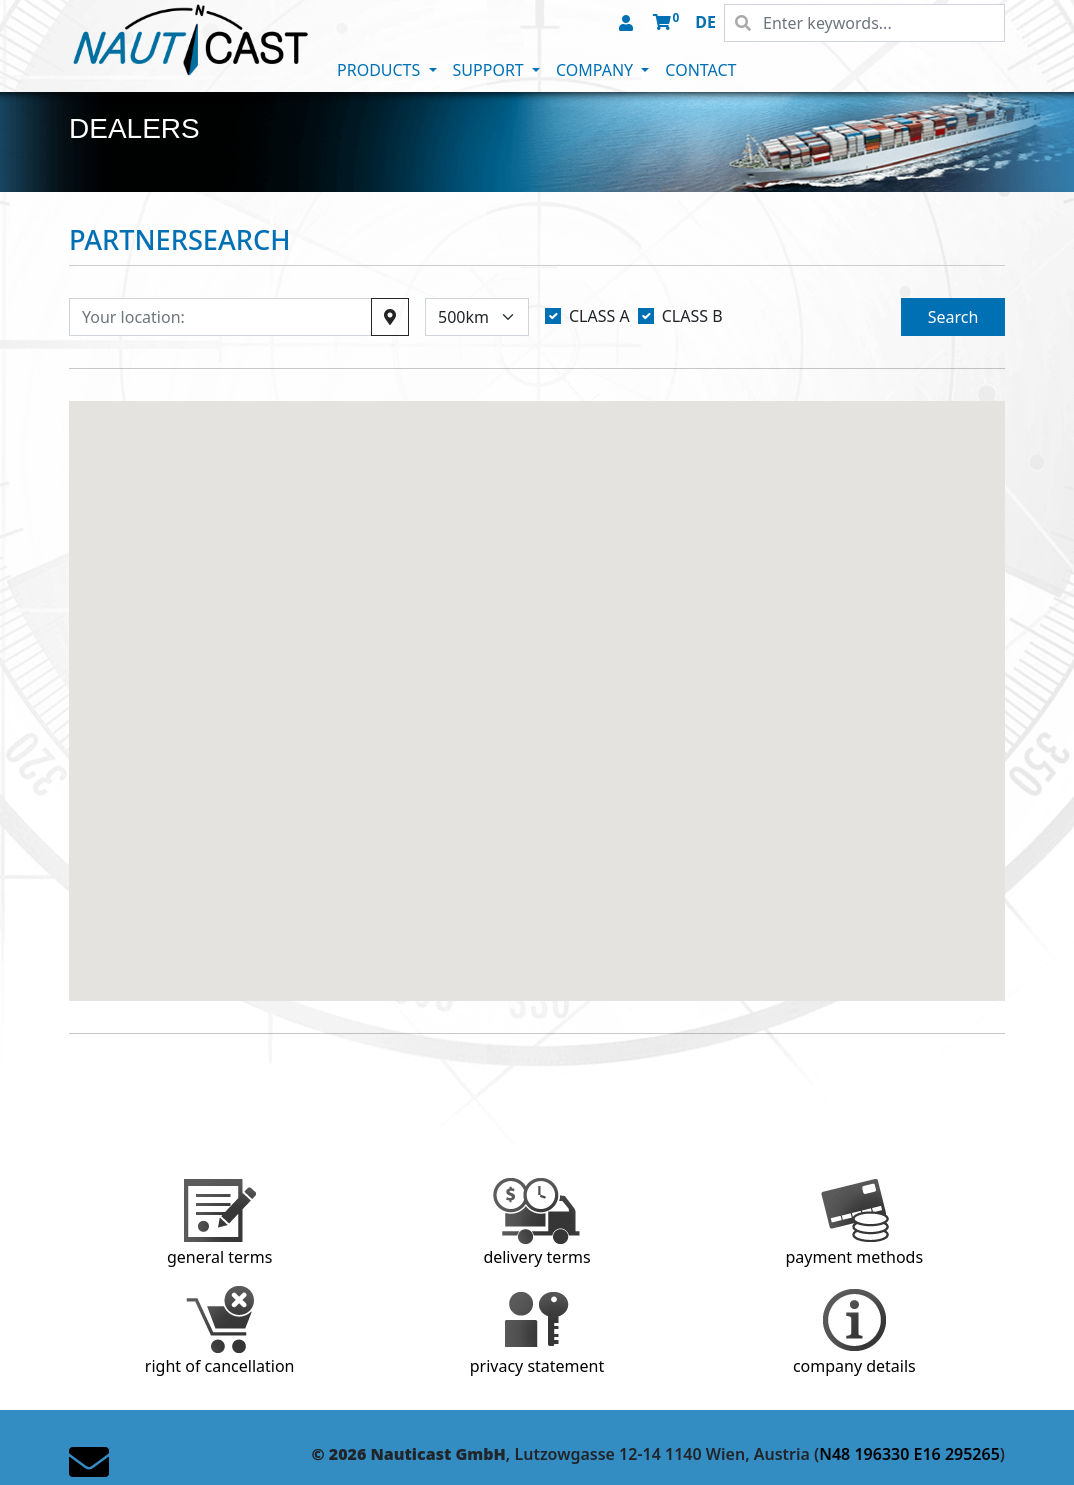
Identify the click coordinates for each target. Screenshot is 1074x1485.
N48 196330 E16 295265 (909, 1454)
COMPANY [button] (596, 70)
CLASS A (599, 316)
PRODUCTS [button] (380, 70)
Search (953, 317)
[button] (628, 24)
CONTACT (700, 70)
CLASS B (692, 316)
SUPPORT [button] (490, 70)
